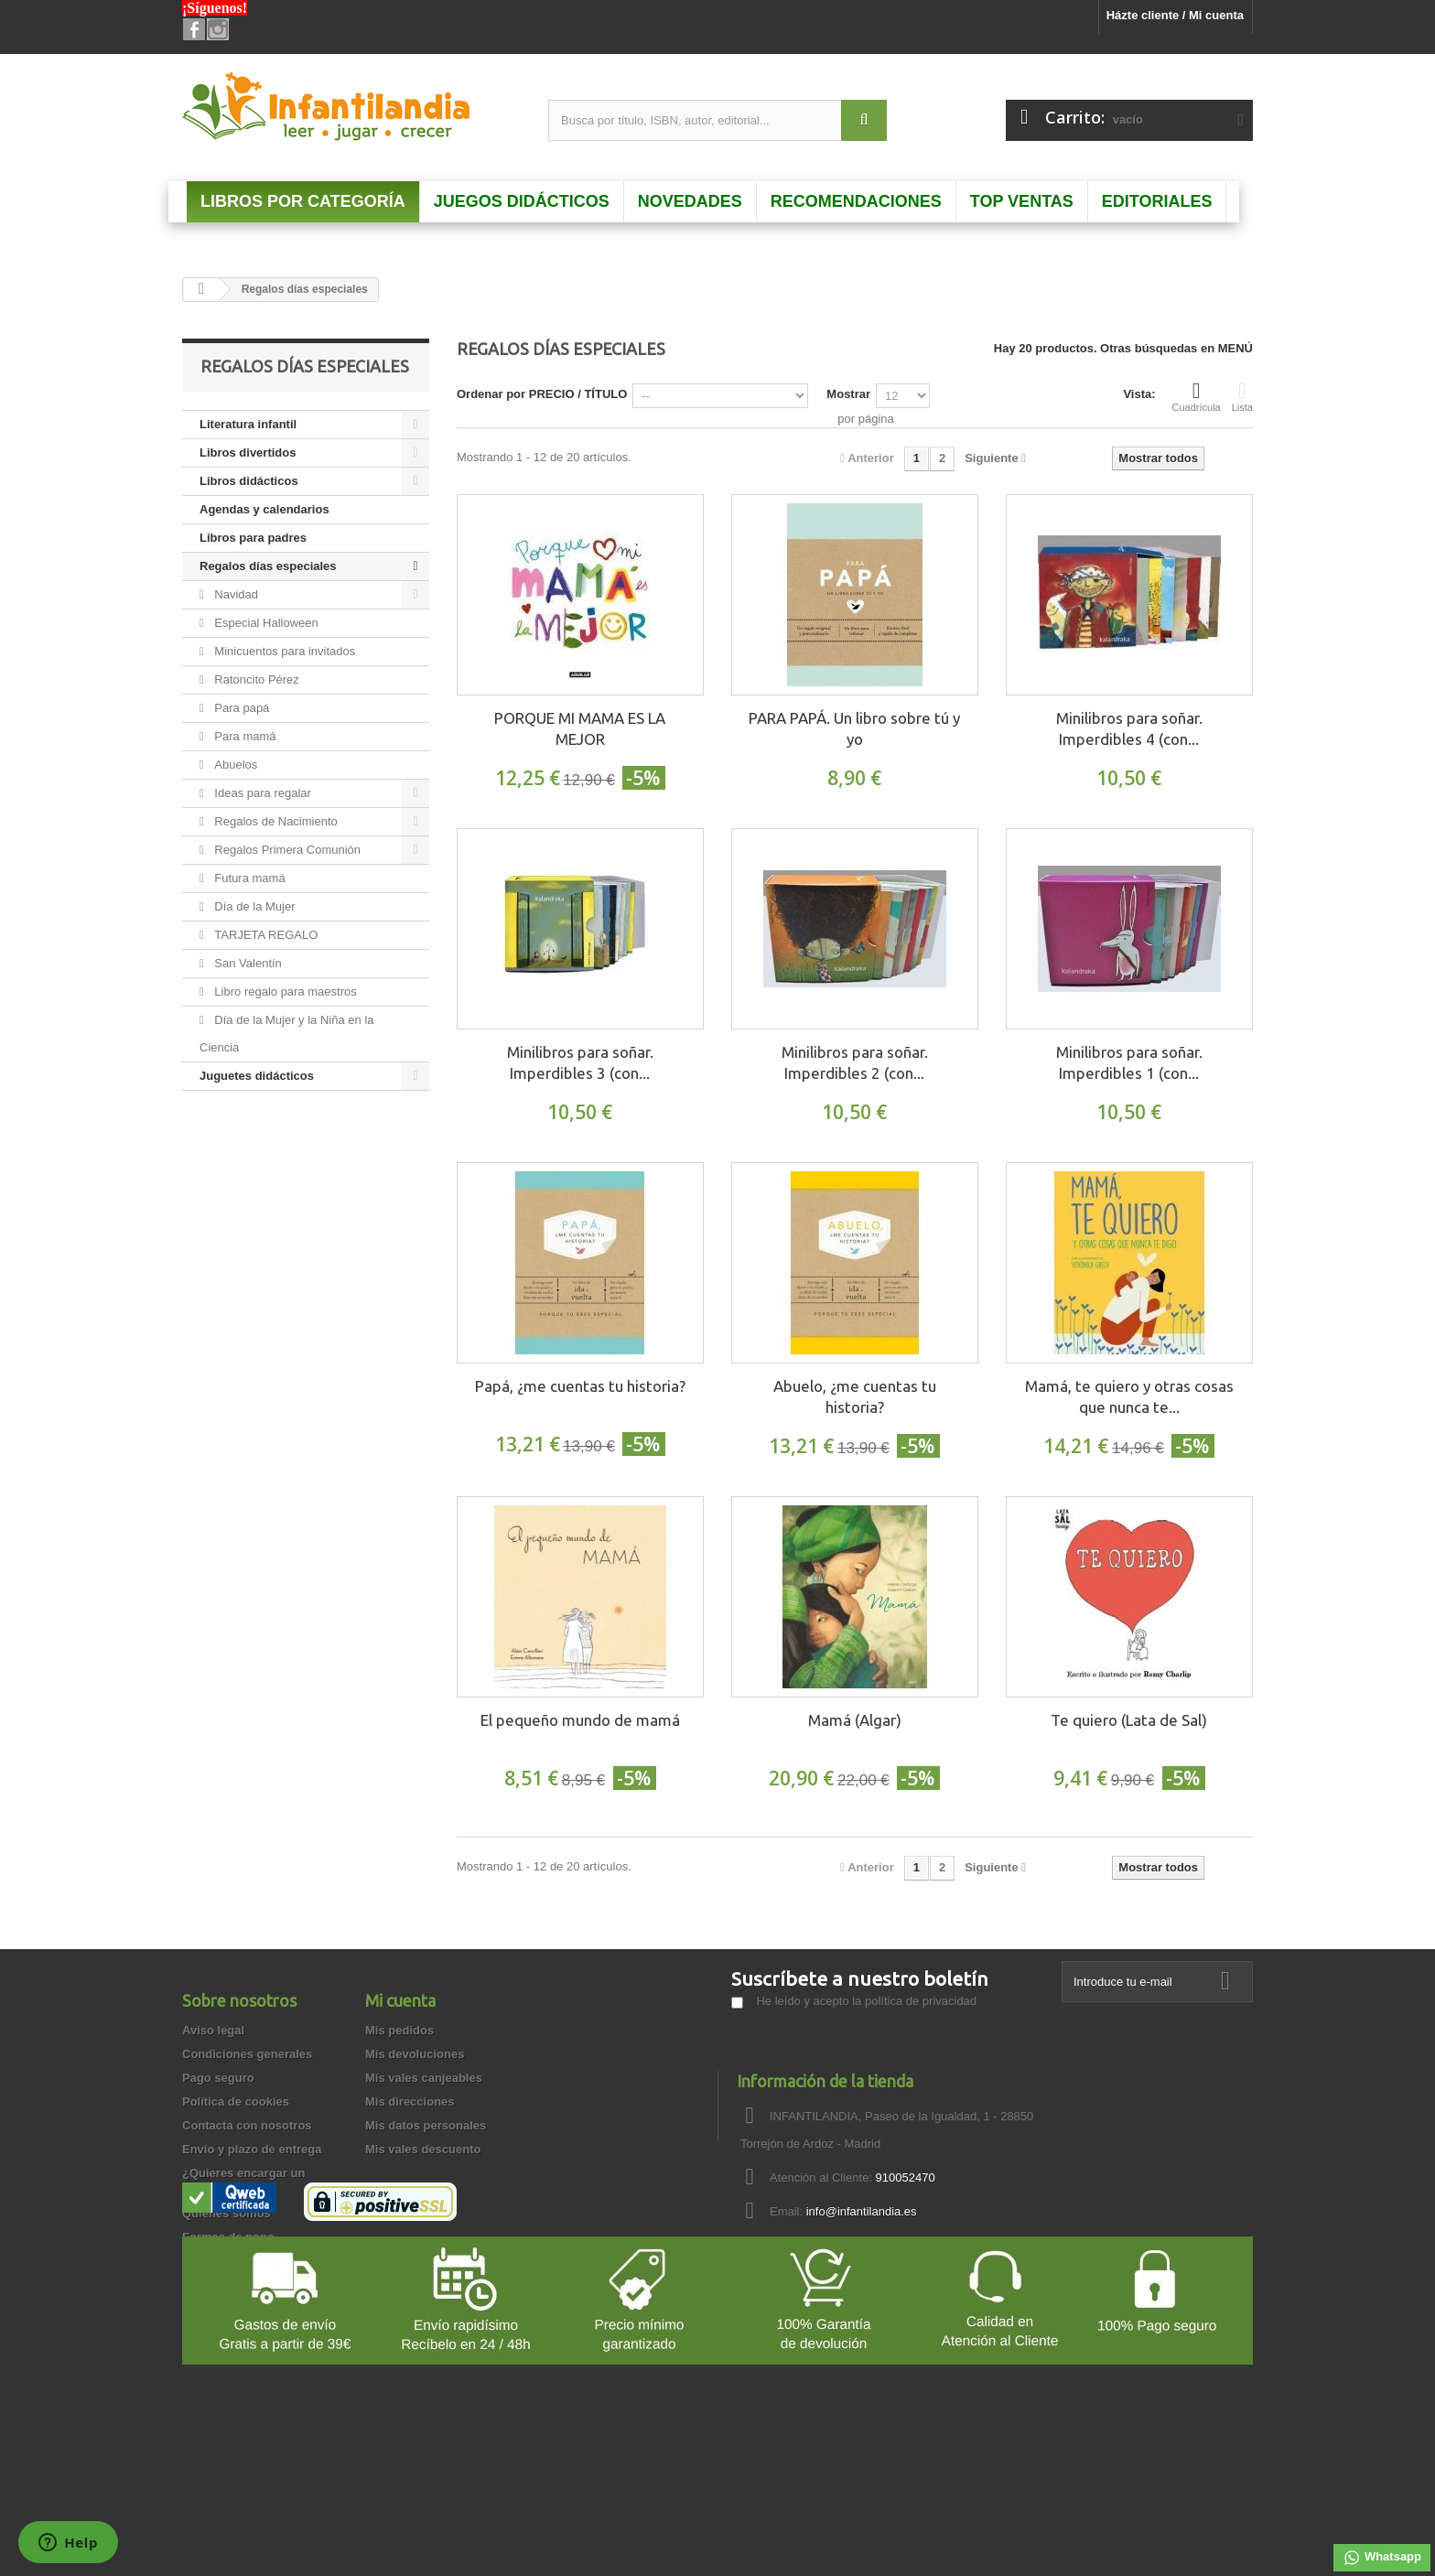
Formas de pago (228, 2237)
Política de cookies (235, 2101)
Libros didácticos (249, 481)
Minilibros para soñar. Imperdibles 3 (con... (580, 1062)
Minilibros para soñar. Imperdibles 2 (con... (855, 1062)
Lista (1242, 396)
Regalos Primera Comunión (286, 850)
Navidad (234, 594)
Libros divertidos (248, 452)
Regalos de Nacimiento (274, 821)
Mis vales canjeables (423, 2078)
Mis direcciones (410, 2101)
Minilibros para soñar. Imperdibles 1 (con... (1129, 1062)
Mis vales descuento (422, 2149)
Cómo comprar (224, 2332)
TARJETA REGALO (264, 935)
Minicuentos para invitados (283, 651)
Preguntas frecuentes (243, 2261)
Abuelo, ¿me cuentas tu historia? (854, 1396)
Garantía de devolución (248, 2284)
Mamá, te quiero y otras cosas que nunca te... (1129, 1396)
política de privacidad (920, 2001)
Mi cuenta (400, 2000)
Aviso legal (213, 2030)
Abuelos (234, 764)
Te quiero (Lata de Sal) (1129, 1720)
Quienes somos (226, 2213)
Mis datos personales (425, 2125)
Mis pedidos (399, 2030)
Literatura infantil (248, 424)
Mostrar (848, 394)
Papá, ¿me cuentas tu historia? (580, 1386)
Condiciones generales (247, 2054)
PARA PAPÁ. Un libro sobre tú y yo (854, 728)
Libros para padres (253, 537)
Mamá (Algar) (854, 1720)
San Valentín (246, 963)
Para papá (240, 708)
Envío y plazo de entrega (251, 2149)
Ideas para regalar (261, 793)
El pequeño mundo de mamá (580, 1720)
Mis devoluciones (414, 2054)
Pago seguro (218, 2078)
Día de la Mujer (253, 906)
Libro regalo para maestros (284, 991)
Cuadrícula (1196, 396)
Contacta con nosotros (247, 2125)
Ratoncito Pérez (255, 679)
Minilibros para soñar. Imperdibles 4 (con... (1129, 728)
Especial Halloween (264, 623)
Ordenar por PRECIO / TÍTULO (542, 394)
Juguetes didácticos (257, 1076)
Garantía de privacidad (246, 2308)
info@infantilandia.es (861, 2211)
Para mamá (243, 736)
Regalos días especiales (268, 566)
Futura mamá (248, 878)
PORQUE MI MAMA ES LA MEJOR (579, 728)
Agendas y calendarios (264, 509)
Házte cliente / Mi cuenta (1175, 15)
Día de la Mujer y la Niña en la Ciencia (287, 1033)
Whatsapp (1382, 2558)
